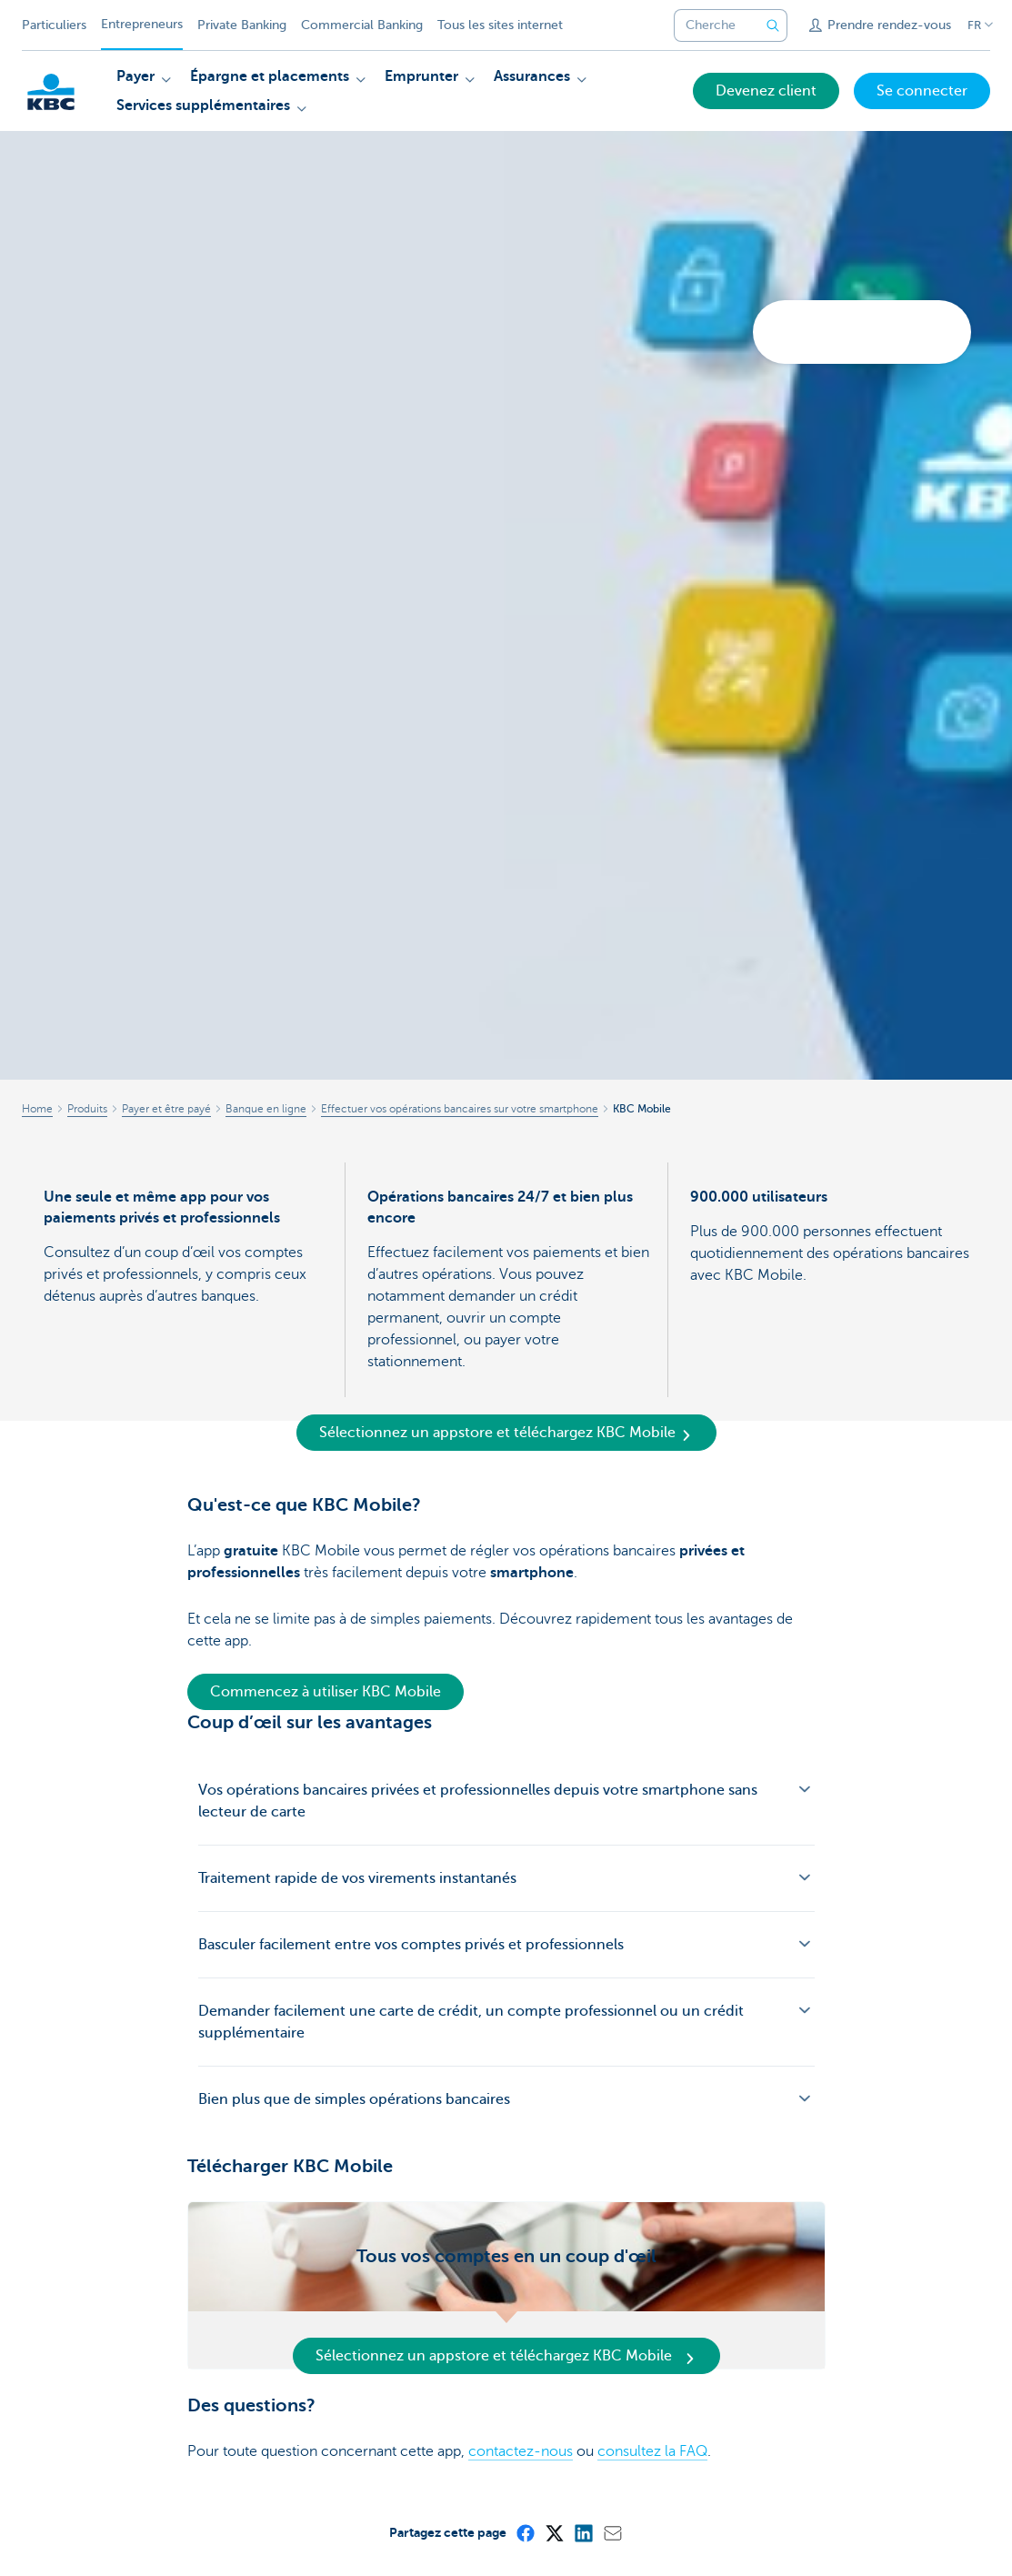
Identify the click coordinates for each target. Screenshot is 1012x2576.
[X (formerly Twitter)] (554, 2532)
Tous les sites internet (500, 25)
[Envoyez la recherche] (772, 25)
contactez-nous (520, 2451)
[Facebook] (525, 2532)
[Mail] (612, 2532)
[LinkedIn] (583, 2532)
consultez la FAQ (652, 2451)
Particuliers (54, 25)
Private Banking (241, 25)
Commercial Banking (362, 25)
